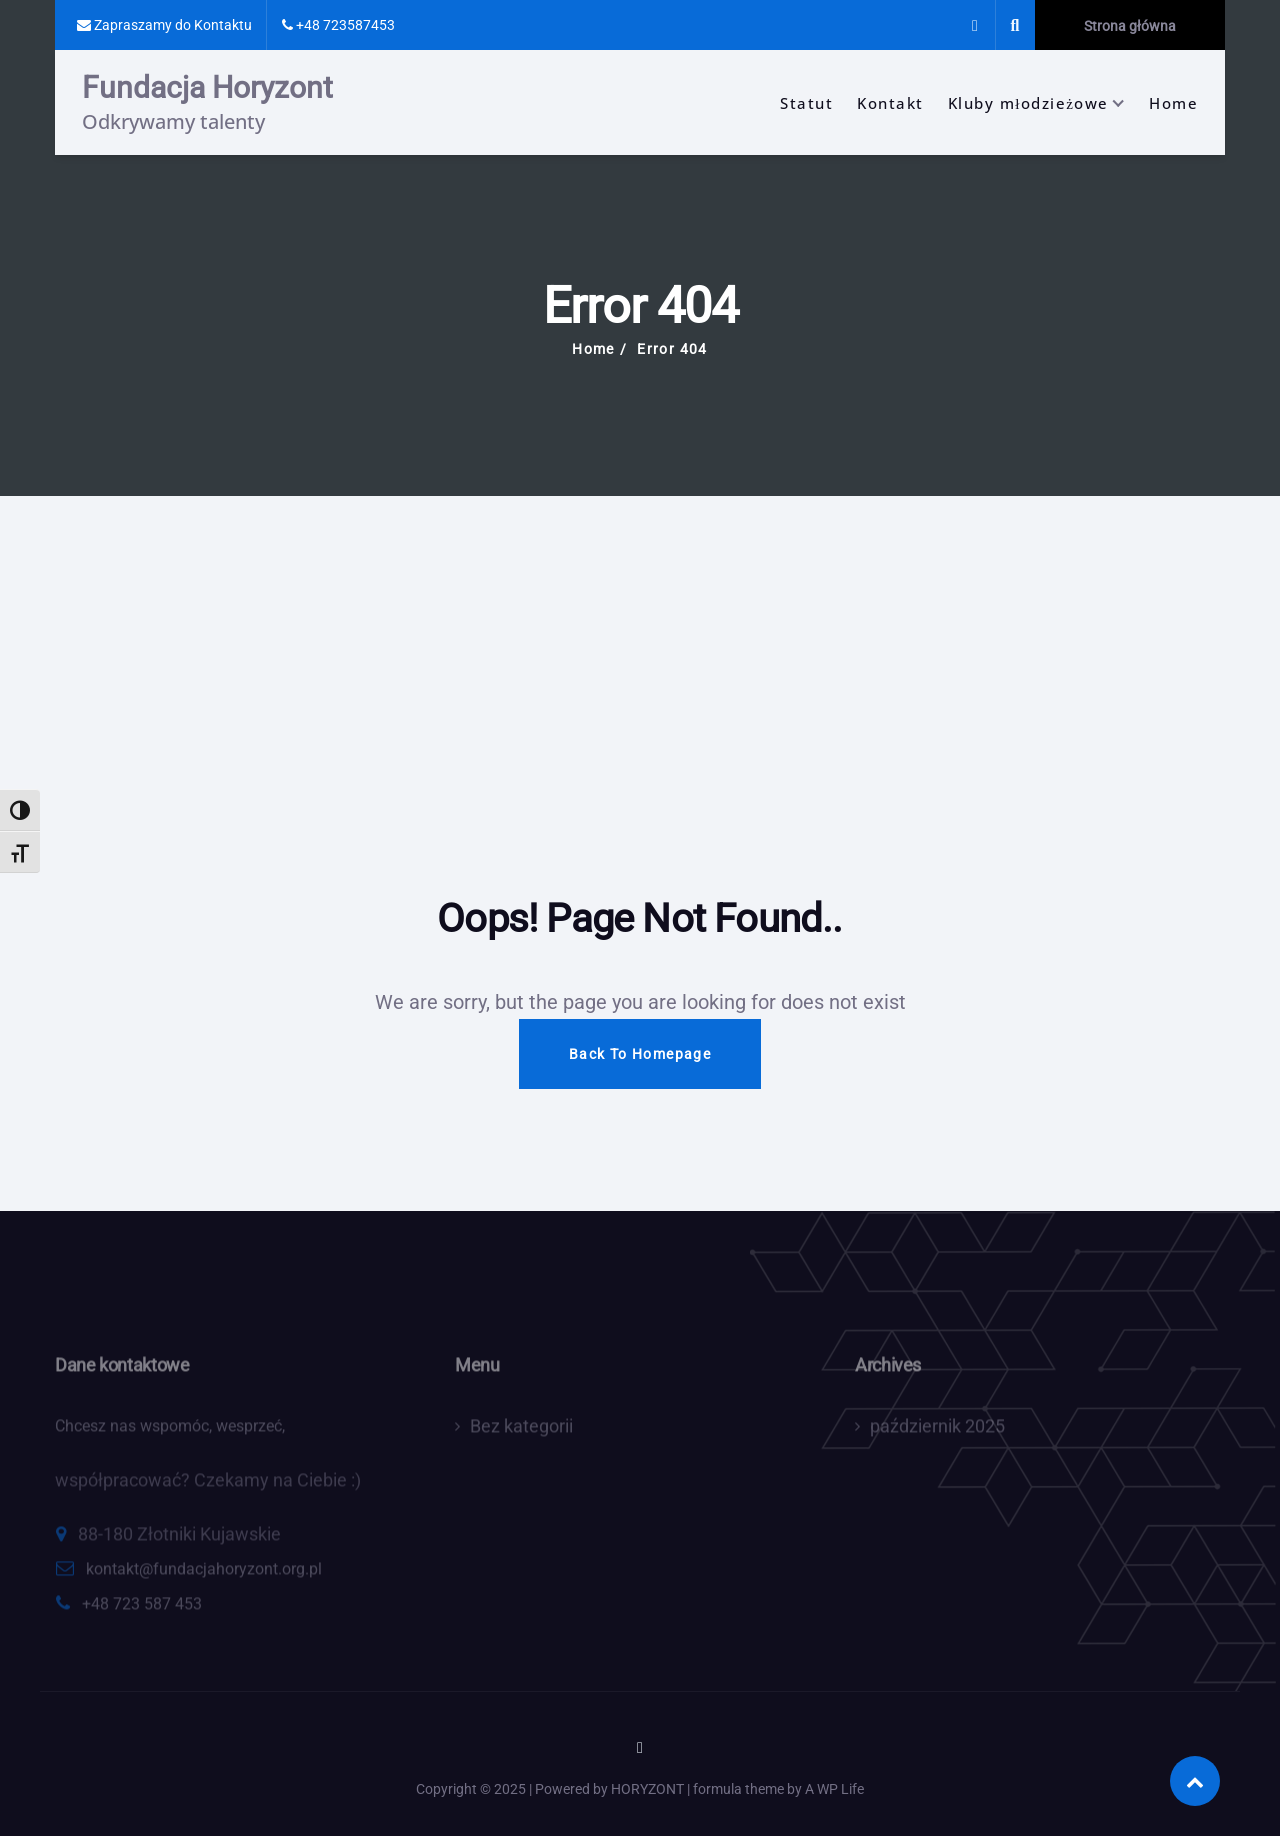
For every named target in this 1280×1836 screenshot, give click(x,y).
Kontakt (890, 103)
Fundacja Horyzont (207, 87)
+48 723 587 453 (142, 1609)
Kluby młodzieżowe (1028, 103)
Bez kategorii (521, 1431)
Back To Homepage (640, 1054)
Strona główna (1130, 26)
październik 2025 (937, 1431)
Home (1173, 103)
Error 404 (672, 349)
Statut (806, 103)
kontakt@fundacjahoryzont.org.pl (204, 1574)
